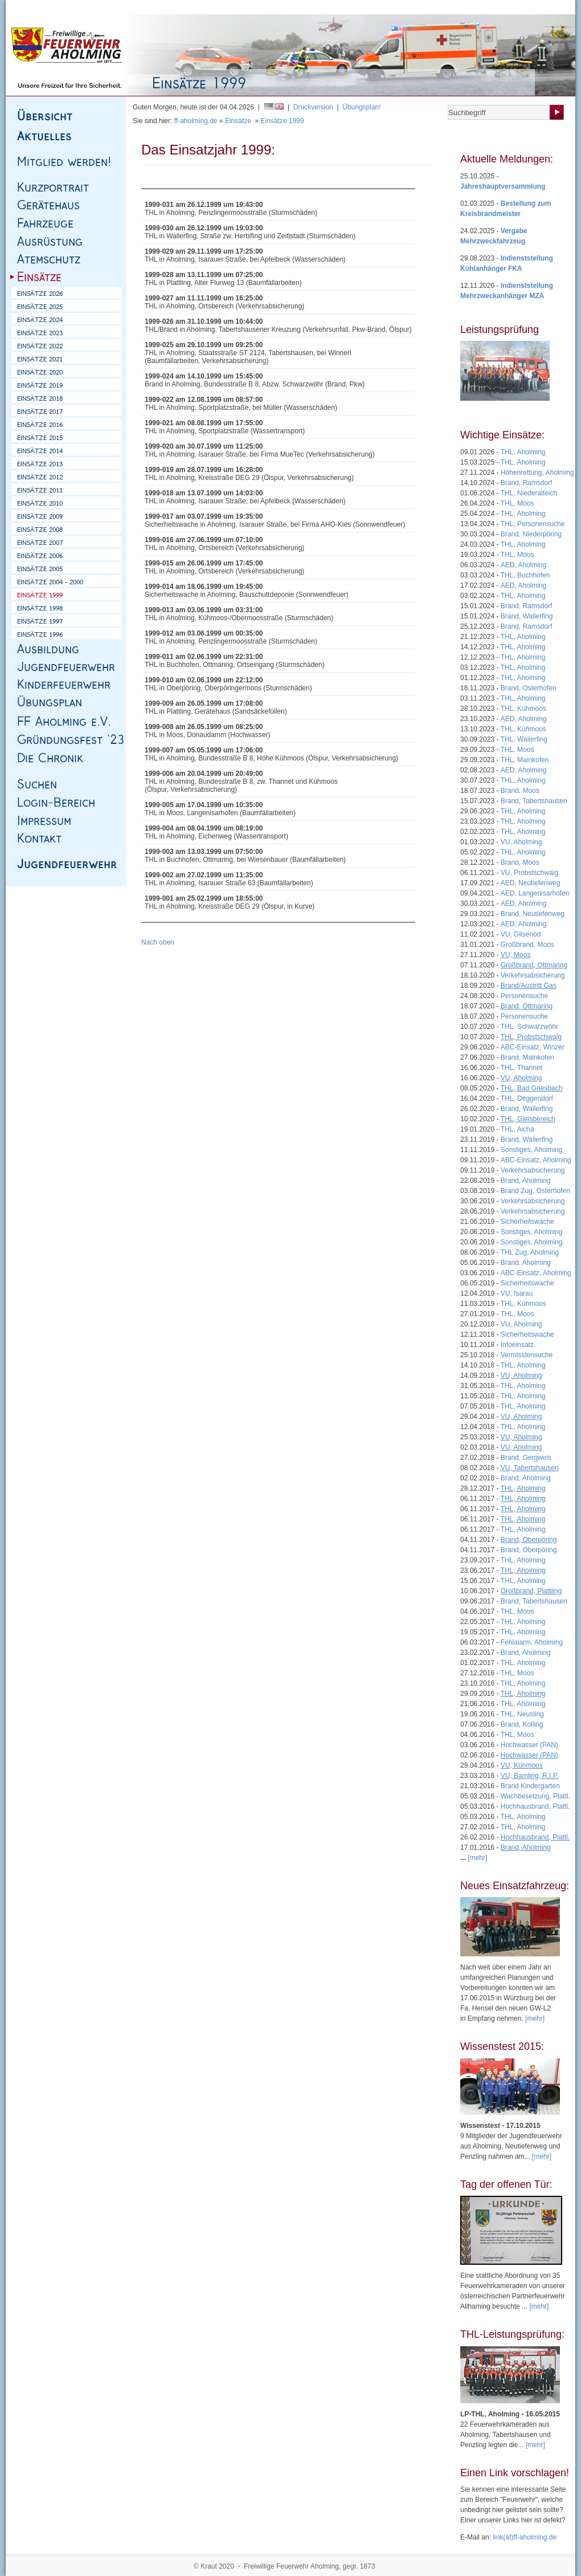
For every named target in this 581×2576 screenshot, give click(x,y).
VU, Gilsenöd (521, 934)
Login (555, 7)
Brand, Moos (520, 791)
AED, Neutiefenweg (530, 883)
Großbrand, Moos (527, 945)
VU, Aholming (521, 842)
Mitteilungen (429, 7)
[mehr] (535, 2018)
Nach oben (157, 942)
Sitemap (77, 7)
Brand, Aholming (526, 1181)
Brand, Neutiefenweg (532, 914)
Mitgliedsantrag (518, 7)
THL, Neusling (522, 1714)
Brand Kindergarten (530, 1786)
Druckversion (313, 107)
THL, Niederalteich (529, 493)
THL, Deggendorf (527, 1098)
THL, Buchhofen (525, 575)
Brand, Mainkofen (527, 1057)
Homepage (43, 7)
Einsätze (238, 121)
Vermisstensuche (527, 1355)
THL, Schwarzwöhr (529, 1027)
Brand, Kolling (522, 1724)
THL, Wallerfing (524, 739)
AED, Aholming (524, 565)
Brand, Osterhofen (529, 688)
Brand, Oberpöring (529, 1550)
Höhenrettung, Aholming (537, 473)
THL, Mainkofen (525, 760)
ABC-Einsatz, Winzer (532, 1047)
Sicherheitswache (527, 1222)
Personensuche (524, 996)
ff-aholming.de (196, 121)
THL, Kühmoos (523, 709)
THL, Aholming (523, 452)
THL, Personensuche (533, 524)
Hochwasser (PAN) (529, 1745)
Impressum (112, 7)
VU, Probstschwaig (529, 873)
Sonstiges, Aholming (532, 1150)
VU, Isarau (517, 1293)
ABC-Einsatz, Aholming (536, 1160)
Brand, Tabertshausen (534, 801)
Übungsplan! (361, 107)
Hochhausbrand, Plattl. (535, 1806)
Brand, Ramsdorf (527, 483)
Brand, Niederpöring (531, 534)
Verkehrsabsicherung (533, 975)
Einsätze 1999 (282, 121)
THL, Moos (517, 503)
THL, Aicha (517, 1129)
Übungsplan (471, 7)
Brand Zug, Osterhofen (535, 1191)
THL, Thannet (521, 1068)
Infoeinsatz (517, 1345)
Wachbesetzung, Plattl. (535, 1796)
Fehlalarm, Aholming (532, 1642)
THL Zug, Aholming (530, 1252)
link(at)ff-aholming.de (525, 2537)
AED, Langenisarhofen (535, 893)
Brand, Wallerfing (527, 616)
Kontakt (146, 7)
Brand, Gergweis (526, 1458)
